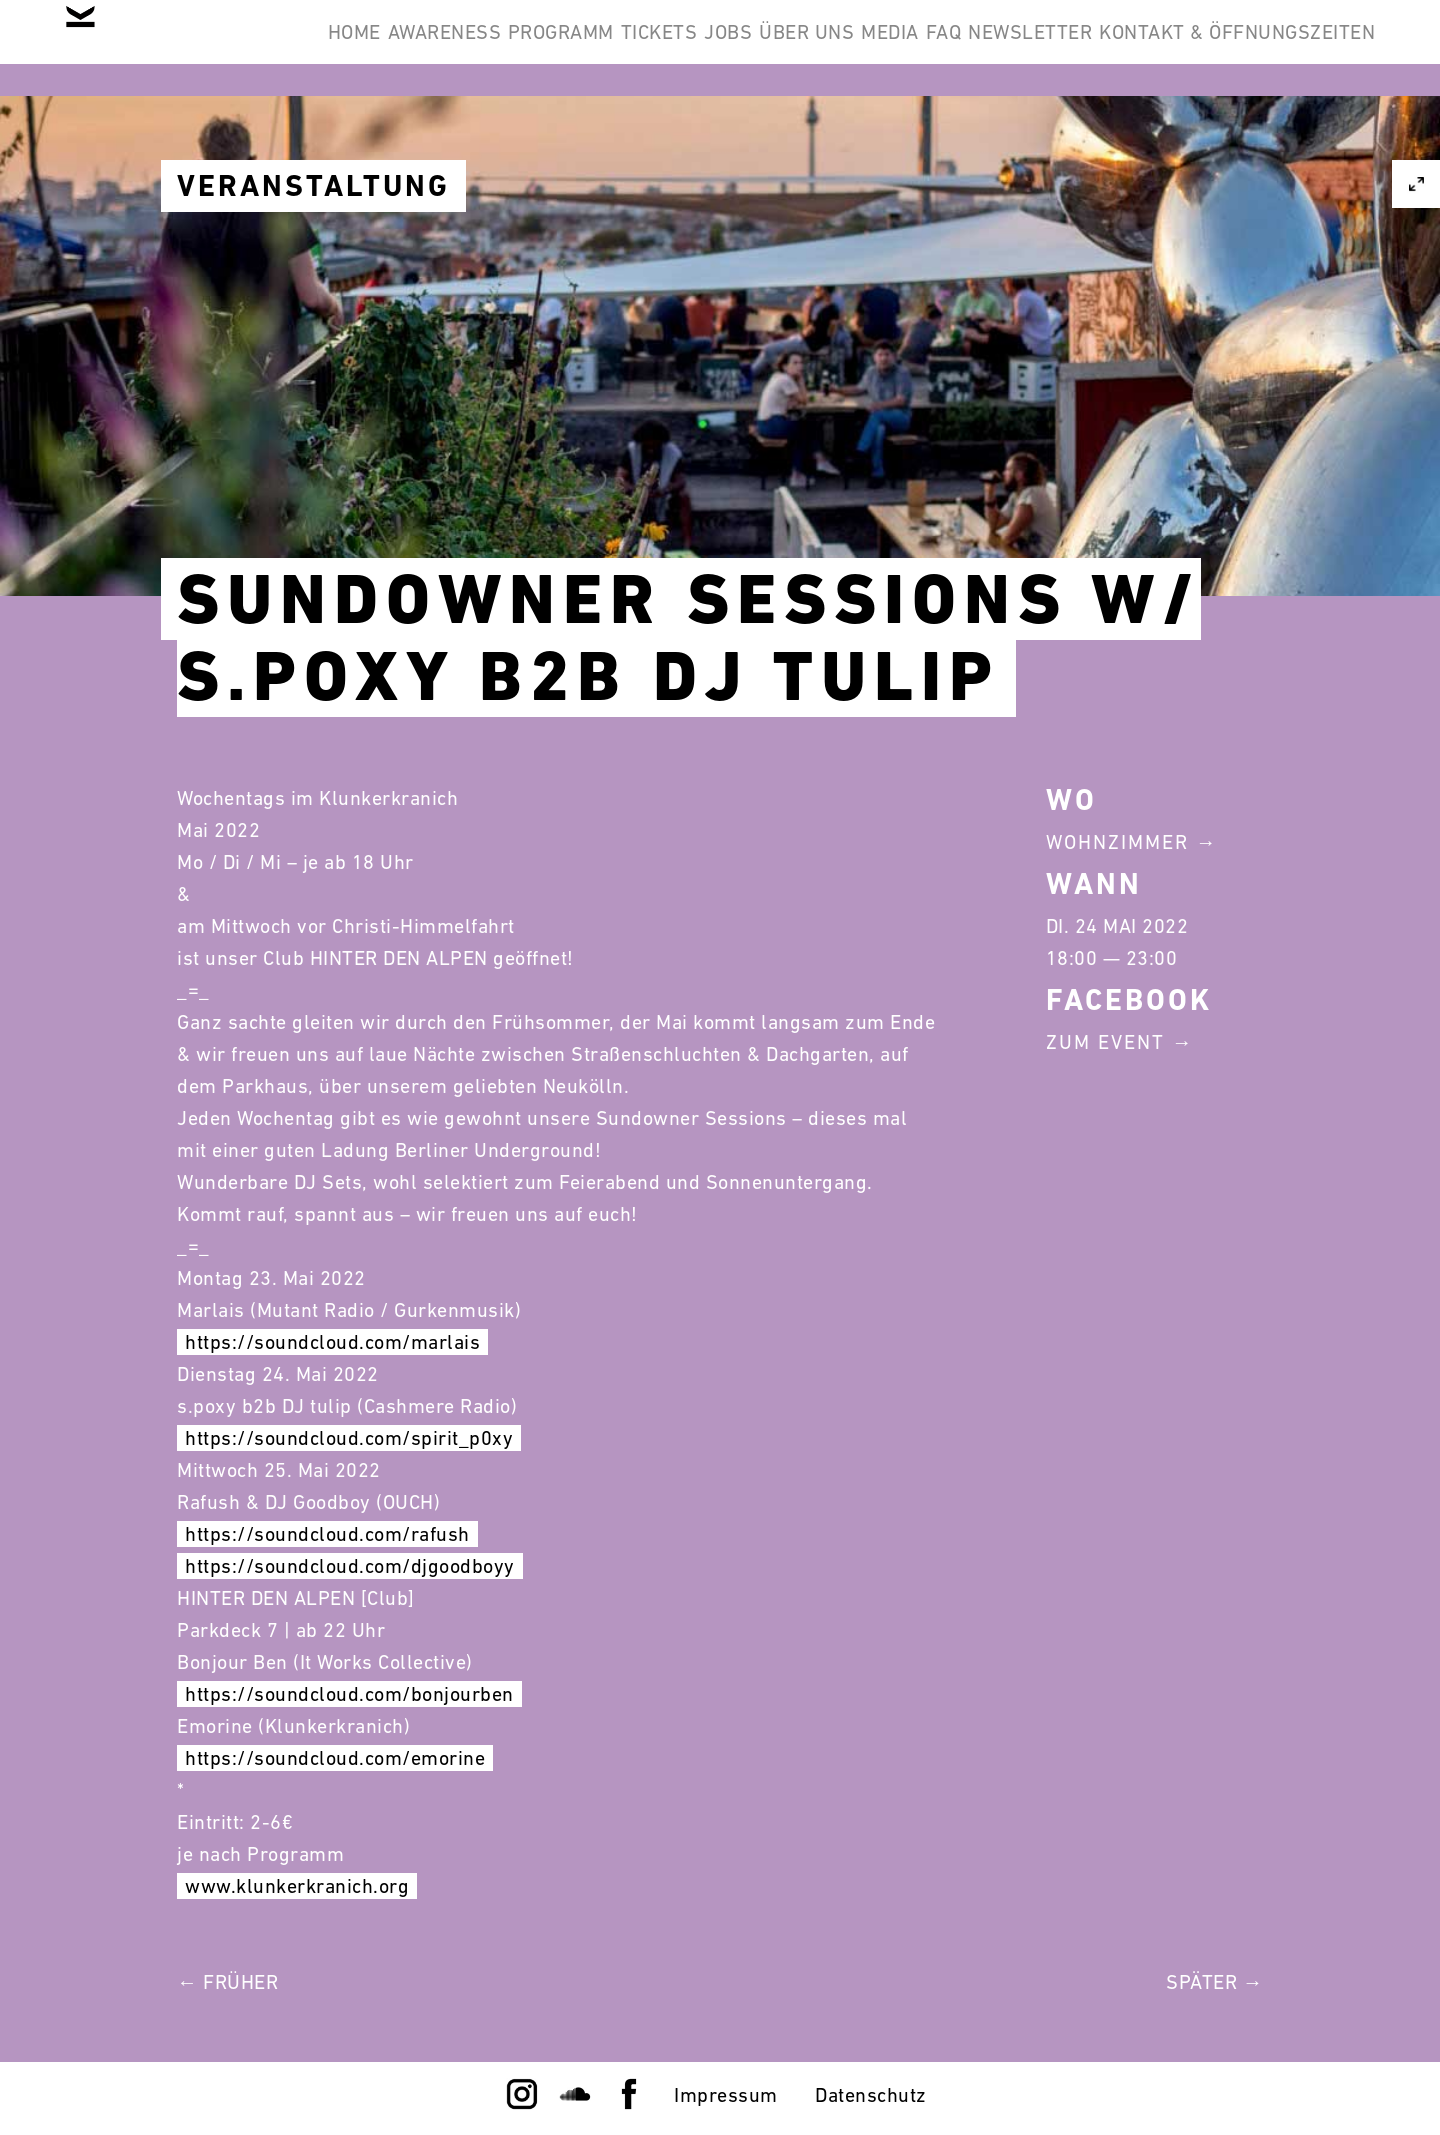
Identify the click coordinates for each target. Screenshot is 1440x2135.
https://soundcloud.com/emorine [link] (335, 1758)
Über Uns (983, 48)
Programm (646, 48)
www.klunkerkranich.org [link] (297, 1886)
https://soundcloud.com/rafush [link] (327, 1534)
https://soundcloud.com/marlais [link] (332, 1342)
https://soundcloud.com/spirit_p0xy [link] (349, 1438)
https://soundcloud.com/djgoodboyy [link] (350, 1566)
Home (377, 48)
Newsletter (1298, 48)
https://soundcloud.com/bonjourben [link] (349, 1694)
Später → (1214, 1982)
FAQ (1181, 48)
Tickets (774, 48)
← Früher (227, 1982)
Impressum (726, 2095)
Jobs (874, 48)
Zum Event (1105, 1042)
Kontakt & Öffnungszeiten (1222, 144)
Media (1097, 48)
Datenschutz (871, 2095)
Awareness (499, 48)
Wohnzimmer (1117, 842)
